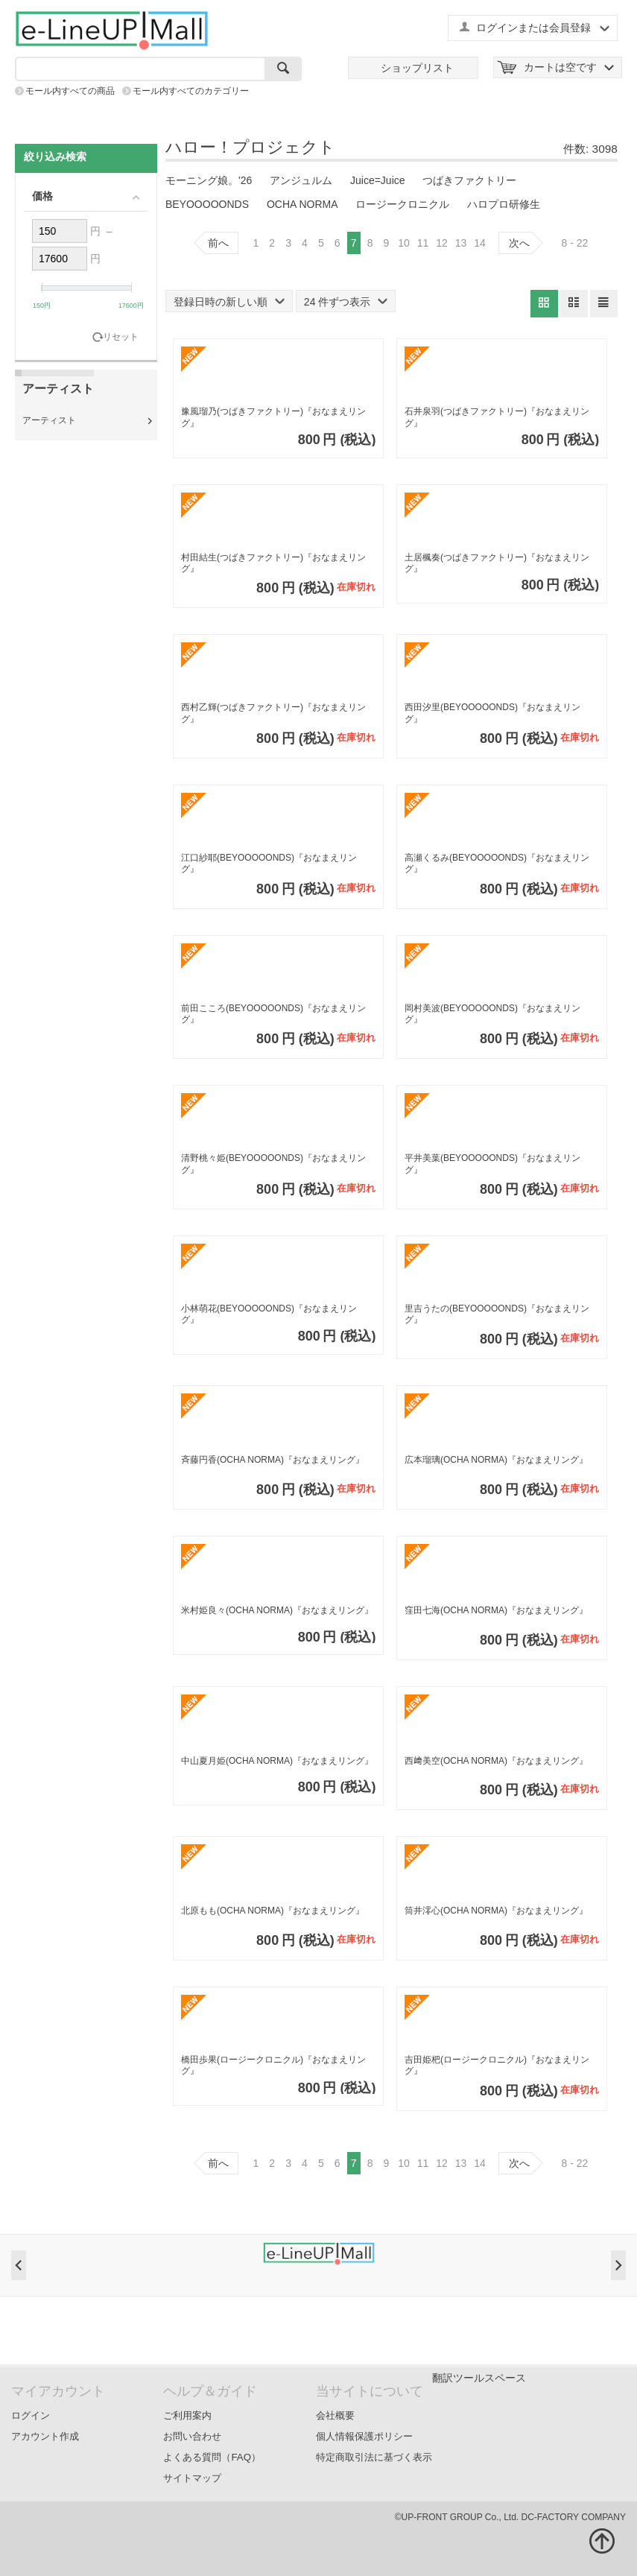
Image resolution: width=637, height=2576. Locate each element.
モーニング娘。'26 (208, 180)
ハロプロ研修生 (503, 204)
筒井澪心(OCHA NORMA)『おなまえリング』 (496, 1910)
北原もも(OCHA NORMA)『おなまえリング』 (272, 1910)
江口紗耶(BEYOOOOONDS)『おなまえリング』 (269, 863)
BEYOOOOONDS (207, 204)
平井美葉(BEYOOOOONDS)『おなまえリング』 (492, 1164)
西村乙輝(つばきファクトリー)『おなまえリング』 (273, 713)
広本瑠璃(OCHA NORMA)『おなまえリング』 (496, 1460)
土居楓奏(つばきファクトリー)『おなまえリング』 (497, 563)
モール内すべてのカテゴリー (191, 91)
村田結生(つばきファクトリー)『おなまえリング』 (273, 563)
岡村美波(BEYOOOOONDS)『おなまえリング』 (492, 1014)
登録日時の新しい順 (229, 302)
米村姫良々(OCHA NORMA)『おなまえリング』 (277, 1610)
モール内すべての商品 (70, 91)
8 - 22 (575, 243)
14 (480, 243)
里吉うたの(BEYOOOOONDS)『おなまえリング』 (497, 1314)
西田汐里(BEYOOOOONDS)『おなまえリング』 (492, 713)
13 (461, 243)
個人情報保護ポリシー (364, 2436)
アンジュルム (301, 180)
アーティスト (49, 420)
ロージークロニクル (402, 204)
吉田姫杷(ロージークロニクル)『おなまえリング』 (497, 2065)
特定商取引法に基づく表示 (374, 2457)
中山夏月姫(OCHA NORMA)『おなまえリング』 (277, 1761)
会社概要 (335, 2415)
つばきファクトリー (469, 180)
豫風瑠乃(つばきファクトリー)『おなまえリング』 (273, 417)
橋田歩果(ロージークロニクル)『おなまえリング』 (273, 2065)
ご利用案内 (187, 2415)
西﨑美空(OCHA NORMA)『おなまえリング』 (496, 1761)
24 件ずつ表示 (345, 302)
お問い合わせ (192, 2436)
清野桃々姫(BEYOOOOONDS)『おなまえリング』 (273, 1164)
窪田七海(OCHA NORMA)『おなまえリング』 (496, 1610)
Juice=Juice (377, 180)
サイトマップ (192, 2478)
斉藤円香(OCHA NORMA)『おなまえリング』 (272, 1460)
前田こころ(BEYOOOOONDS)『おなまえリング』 (273, 1014)
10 (404, 243)
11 (423, 243)
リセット (121, 337)
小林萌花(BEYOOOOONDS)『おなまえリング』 (269, 1314)
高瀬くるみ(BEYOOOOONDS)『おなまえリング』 (497, 863)
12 (442, 243)
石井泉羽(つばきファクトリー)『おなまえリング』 (497, 417)
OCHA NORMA (302, 204)
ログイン (30, 2415)
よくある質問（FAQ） (212, 2457)
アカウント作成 (45, 2436)
